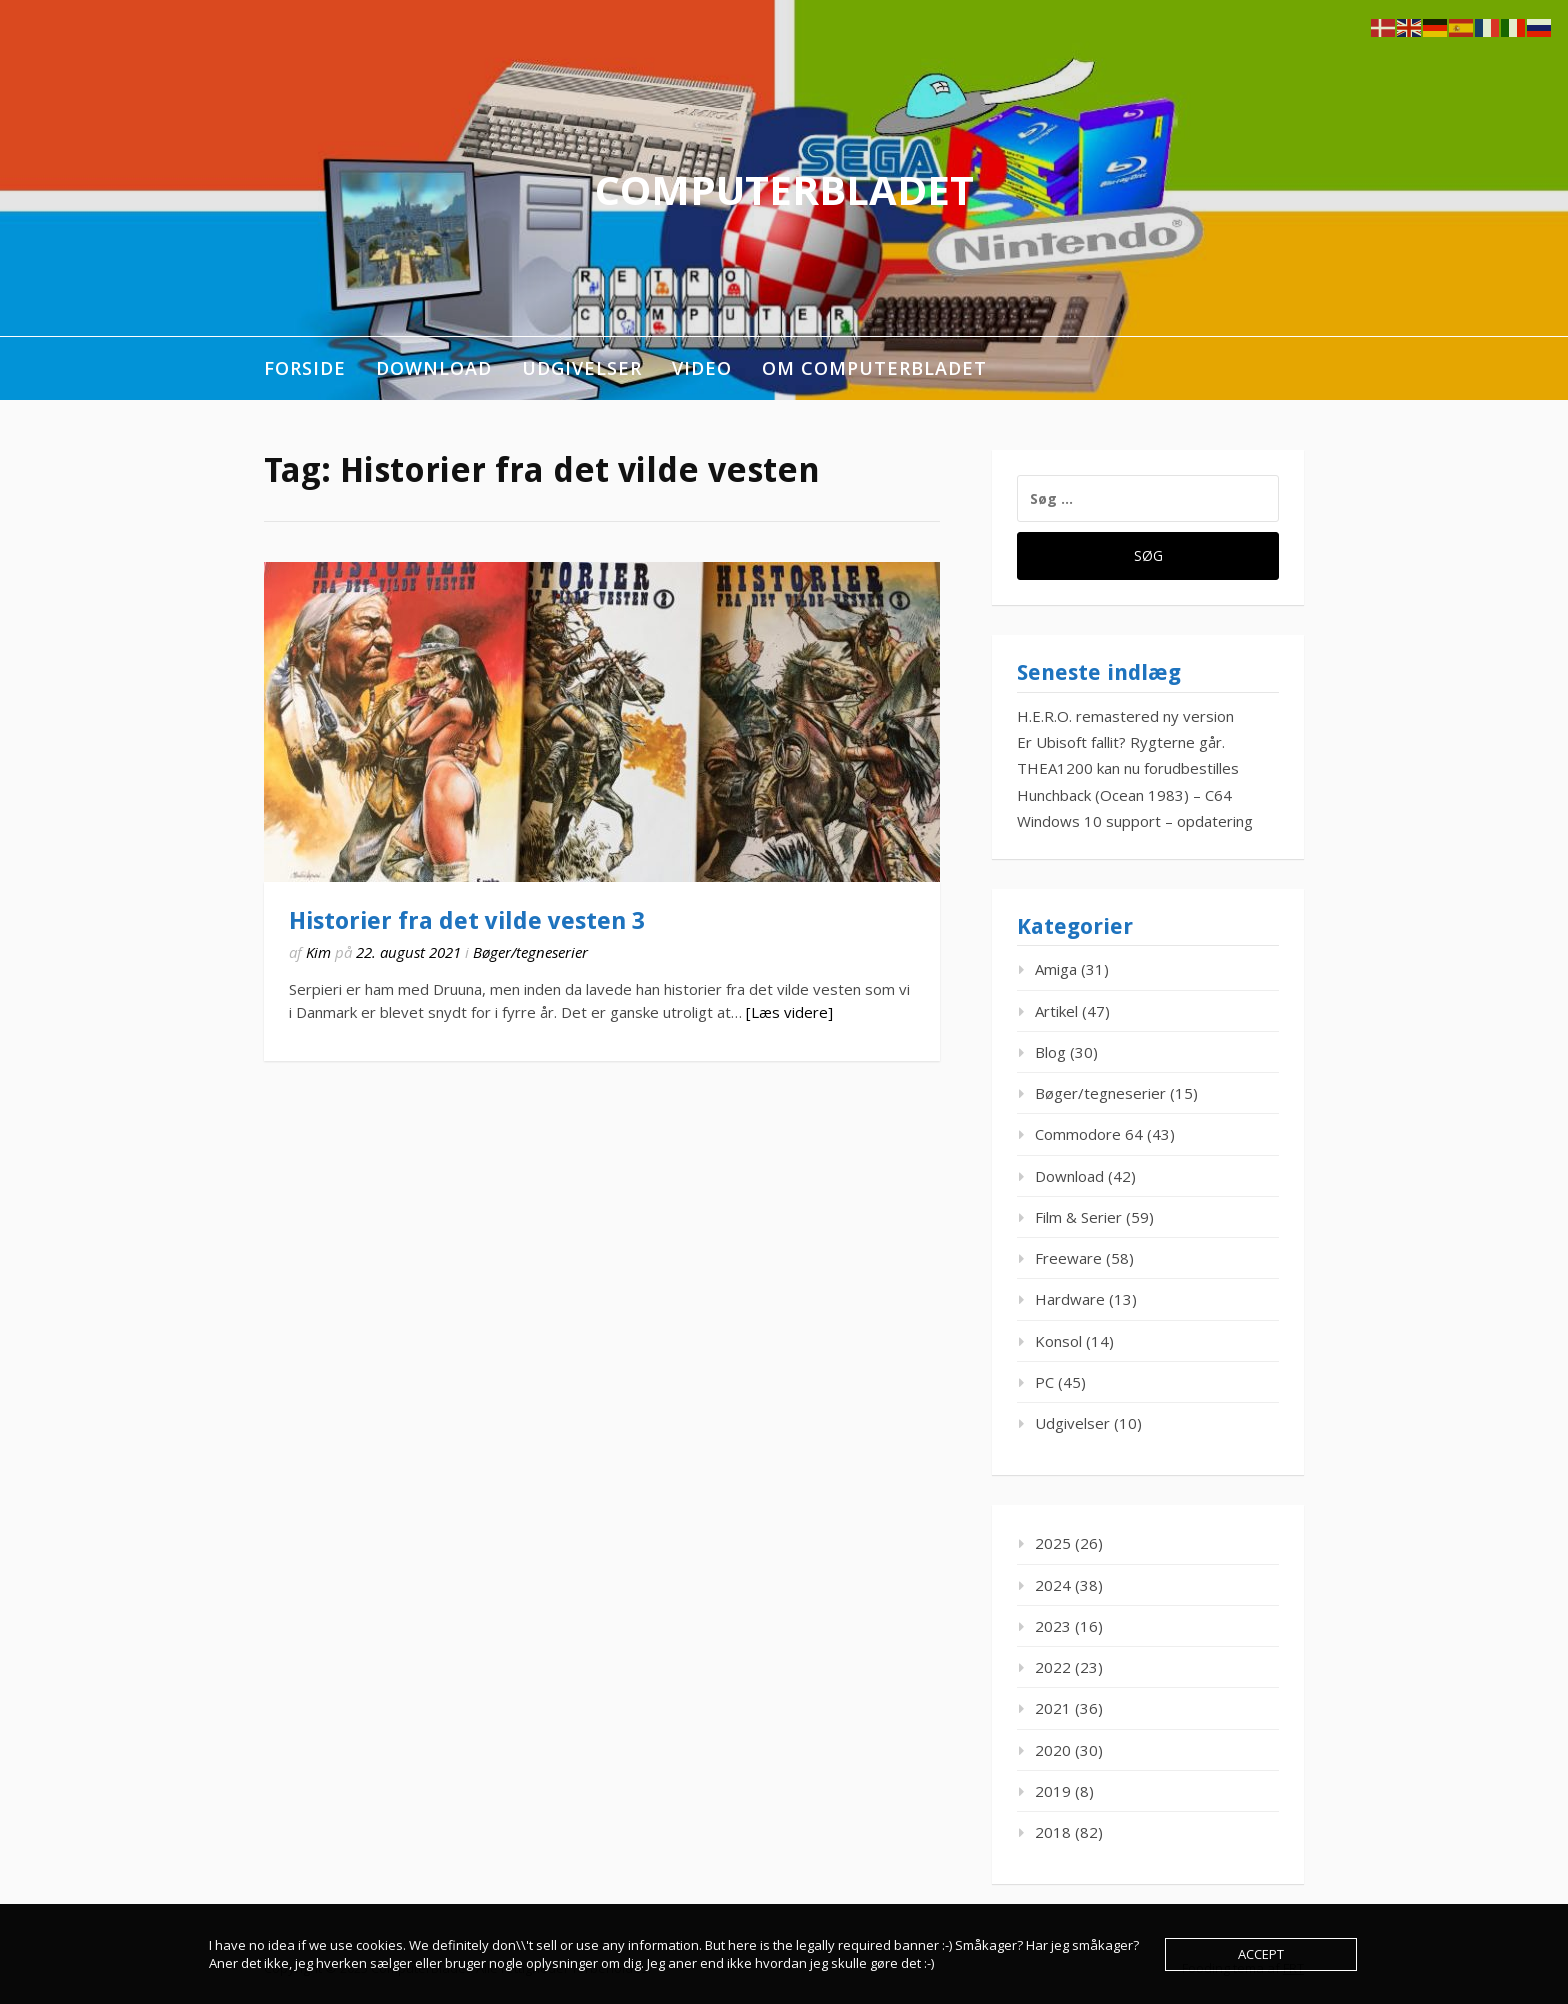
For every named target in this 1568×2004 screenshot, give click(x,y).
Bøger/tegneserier (530, 952)
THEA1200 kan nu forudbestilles (1128, 768)
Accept (1261, 1954)
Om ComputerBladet (874, 368)
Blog (1050, 1052)
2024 (1053, 1585)
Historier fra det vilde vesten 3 (467, 921)
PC (1044, 1382)
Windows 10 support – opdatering (1135, 821)
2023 (1053, 1626)
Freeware (1068, 1258)
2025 (1053, 1543)
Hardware (1070, 1299)
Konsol (1058, 1341)
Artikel (1056, 1011)
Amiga (1056, 969)
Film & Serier (1078, 1217)
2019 (1053, 1791)
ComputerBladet (784, 189)
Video (702, 368)
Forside (305, 368)
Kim (318, 952)
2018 (1053, 1832)
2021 (1053, 1708)
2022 (1053, 1667)
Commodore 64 (1089, 1134)
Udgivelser (582, 368)
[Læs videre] (789, 1012)
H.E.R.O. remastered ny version (1125, 716)
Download (434, 368)
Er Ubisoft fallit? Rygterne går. (1121, 742)
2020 (1053, 1750)
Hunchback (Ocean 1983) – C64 (1124, 795)
